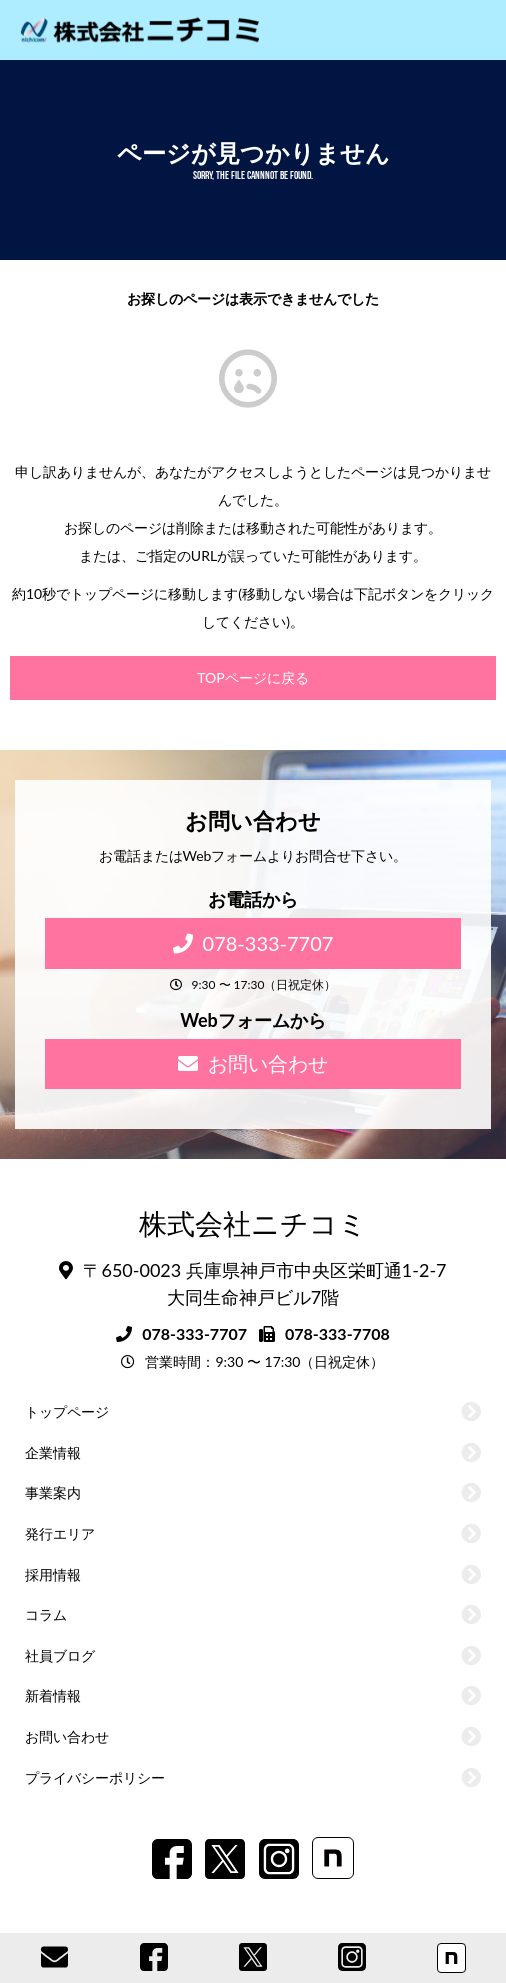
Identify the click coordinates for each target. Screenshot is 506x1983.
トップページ (67, 1411)
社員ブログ (60, 1655)
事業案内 (53, 1492)
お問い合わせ (253, 1063)
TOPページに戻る (252, 677)
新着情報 (53, 1695)
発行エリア (60, 1533)
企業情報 (53, 1452)
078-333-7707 (253, 943)
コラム (46, 1614)
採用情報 (53, 1574)
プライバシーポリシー (95, 1777)
